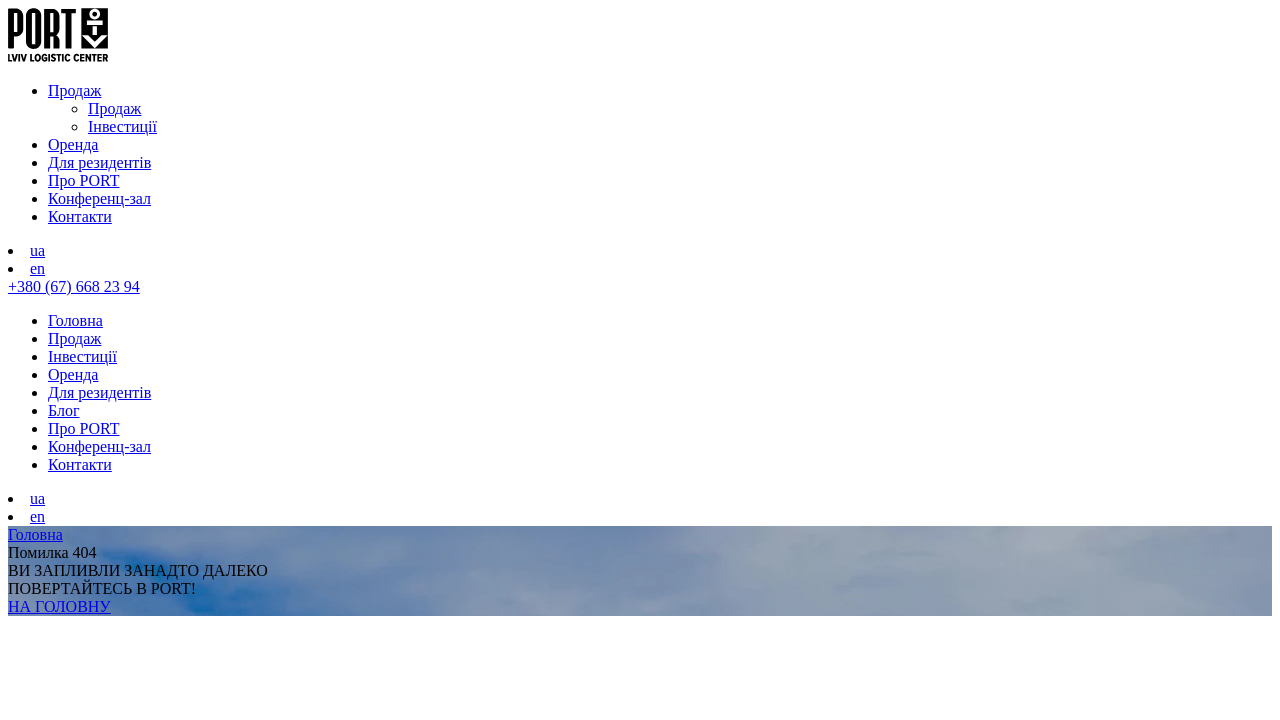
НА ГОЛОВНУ (59, 606)
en (37, 268)
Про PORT (84, 180)
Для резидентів (99, 162)
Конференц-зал (99, 198)
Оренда (73, 144)
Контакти (80, 216)
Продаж (74, 90)
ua (37, 250)
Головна (75, 320)
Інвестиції (122, 126)
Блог (64, 410)
